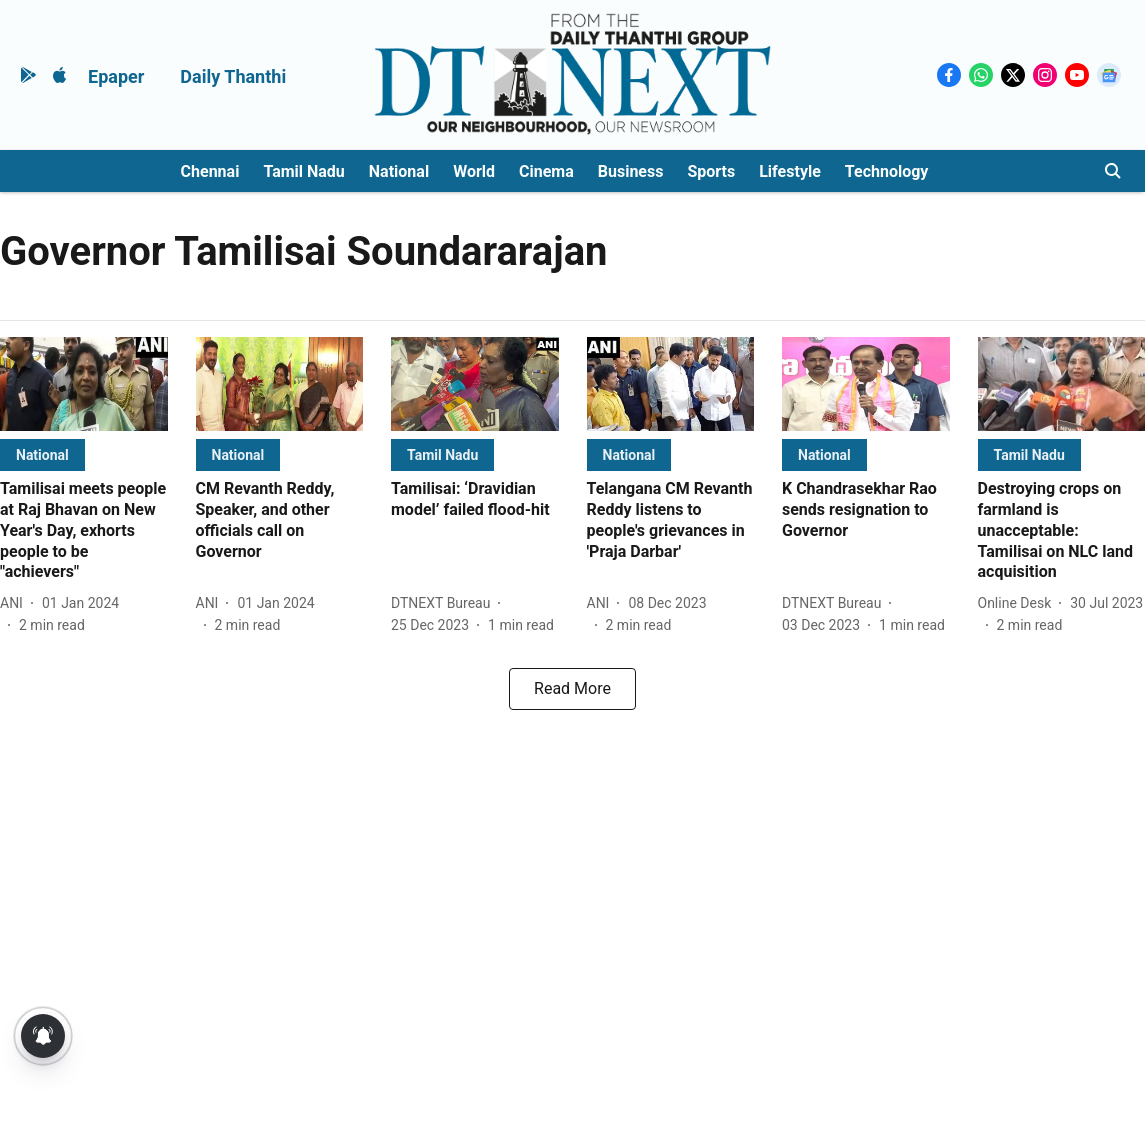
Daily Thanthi (233, 76)
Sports (711, 171)
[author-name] (15, 603)
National (399, 171)
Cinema (546, 171)
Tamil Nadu (303, 171)
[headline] (84, 531)
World (474, 171)
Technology (887, 171)
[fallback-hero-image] (84, 384)
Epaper (116, 76)
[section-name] (42, 454)
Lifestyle (790, 171)
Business (631, 171)
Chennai (210, 171)
